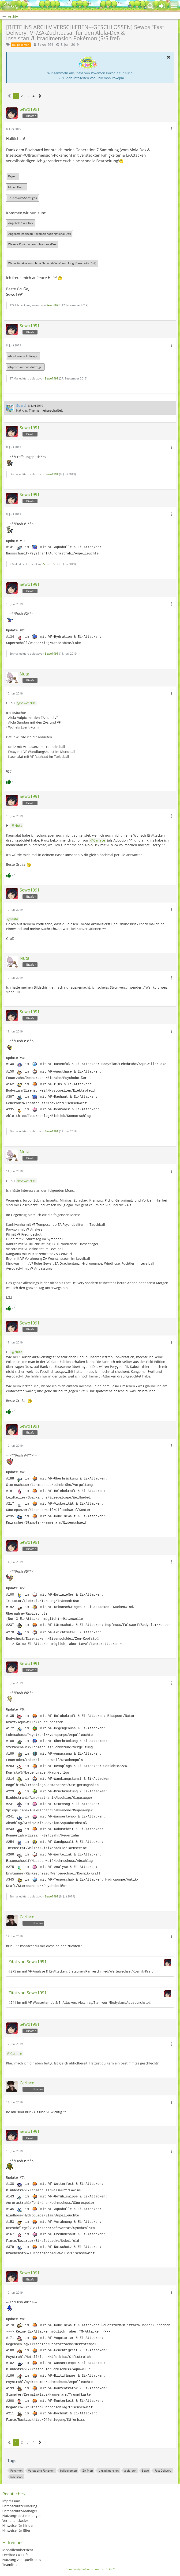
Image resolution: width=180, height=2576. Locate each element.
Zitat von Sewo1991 (27, 1961)
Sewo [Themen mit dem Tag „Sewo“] (145, 2471)
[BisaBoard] (10, 6)
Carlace (99, 840)
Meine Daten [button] (16, 187)
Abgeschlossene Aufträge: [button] (25, 367)
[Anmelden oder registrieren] (162, 6)
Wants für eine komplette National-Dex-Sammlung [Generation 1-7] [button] (52, 263)
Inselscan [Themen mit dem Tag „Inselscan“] (16, 2477)
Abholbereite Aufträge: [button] (23, 356)
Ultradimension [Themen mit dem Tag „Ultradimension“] (108, 2471)
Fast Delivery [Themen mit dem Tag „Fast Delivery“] (162, 2471)
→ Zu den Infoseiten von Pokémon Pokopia (90, 78)
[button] (174, 6)
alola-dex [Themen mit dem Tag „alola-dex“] (130, 2471)
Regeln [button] (12, 176)
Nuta (18, 825)
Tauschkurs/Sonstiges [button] (22, 198)
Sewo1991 (45, 44)
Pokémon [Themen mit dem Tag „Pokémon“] (16, 2471)
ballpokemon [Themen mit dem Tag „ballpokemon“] (68, 2471)
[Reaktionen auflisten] (11, 781)
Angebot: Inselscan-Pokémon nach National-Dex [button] (39, 234)
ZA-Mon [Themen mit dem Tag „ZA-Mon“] (87, 2471)
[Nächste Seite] (40, 96)
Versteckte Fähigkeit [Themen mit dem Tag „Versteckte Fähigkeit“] (41, 2471)
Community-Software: (90, 2569)
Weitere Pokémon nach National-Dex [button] (32, 244)
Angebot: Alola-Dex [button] (20, 223)
